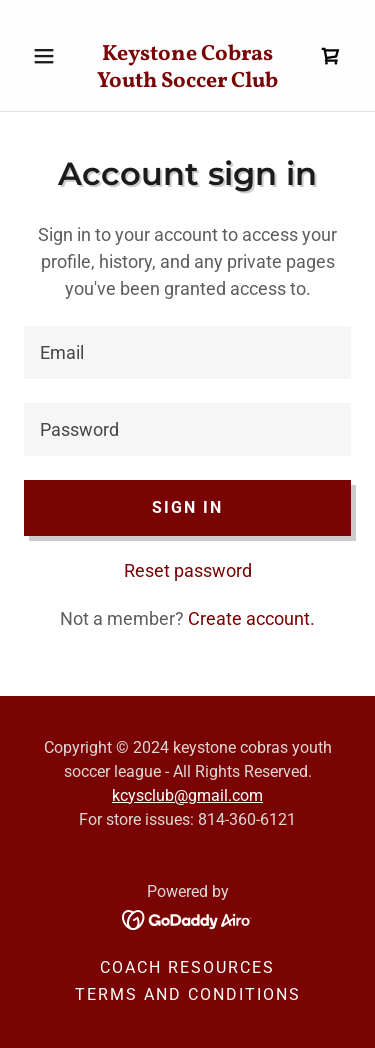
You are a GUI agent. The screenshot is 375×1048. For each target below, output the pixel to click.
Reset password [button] (188, 570)
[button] (48, 56)
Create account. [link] (251, 618)
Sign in (187, 507)
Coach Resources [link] (187, 967)
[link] (187, 55)
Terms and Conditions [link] (188, 994)
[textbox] (187, 352)
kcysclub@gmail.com (187, 795)
